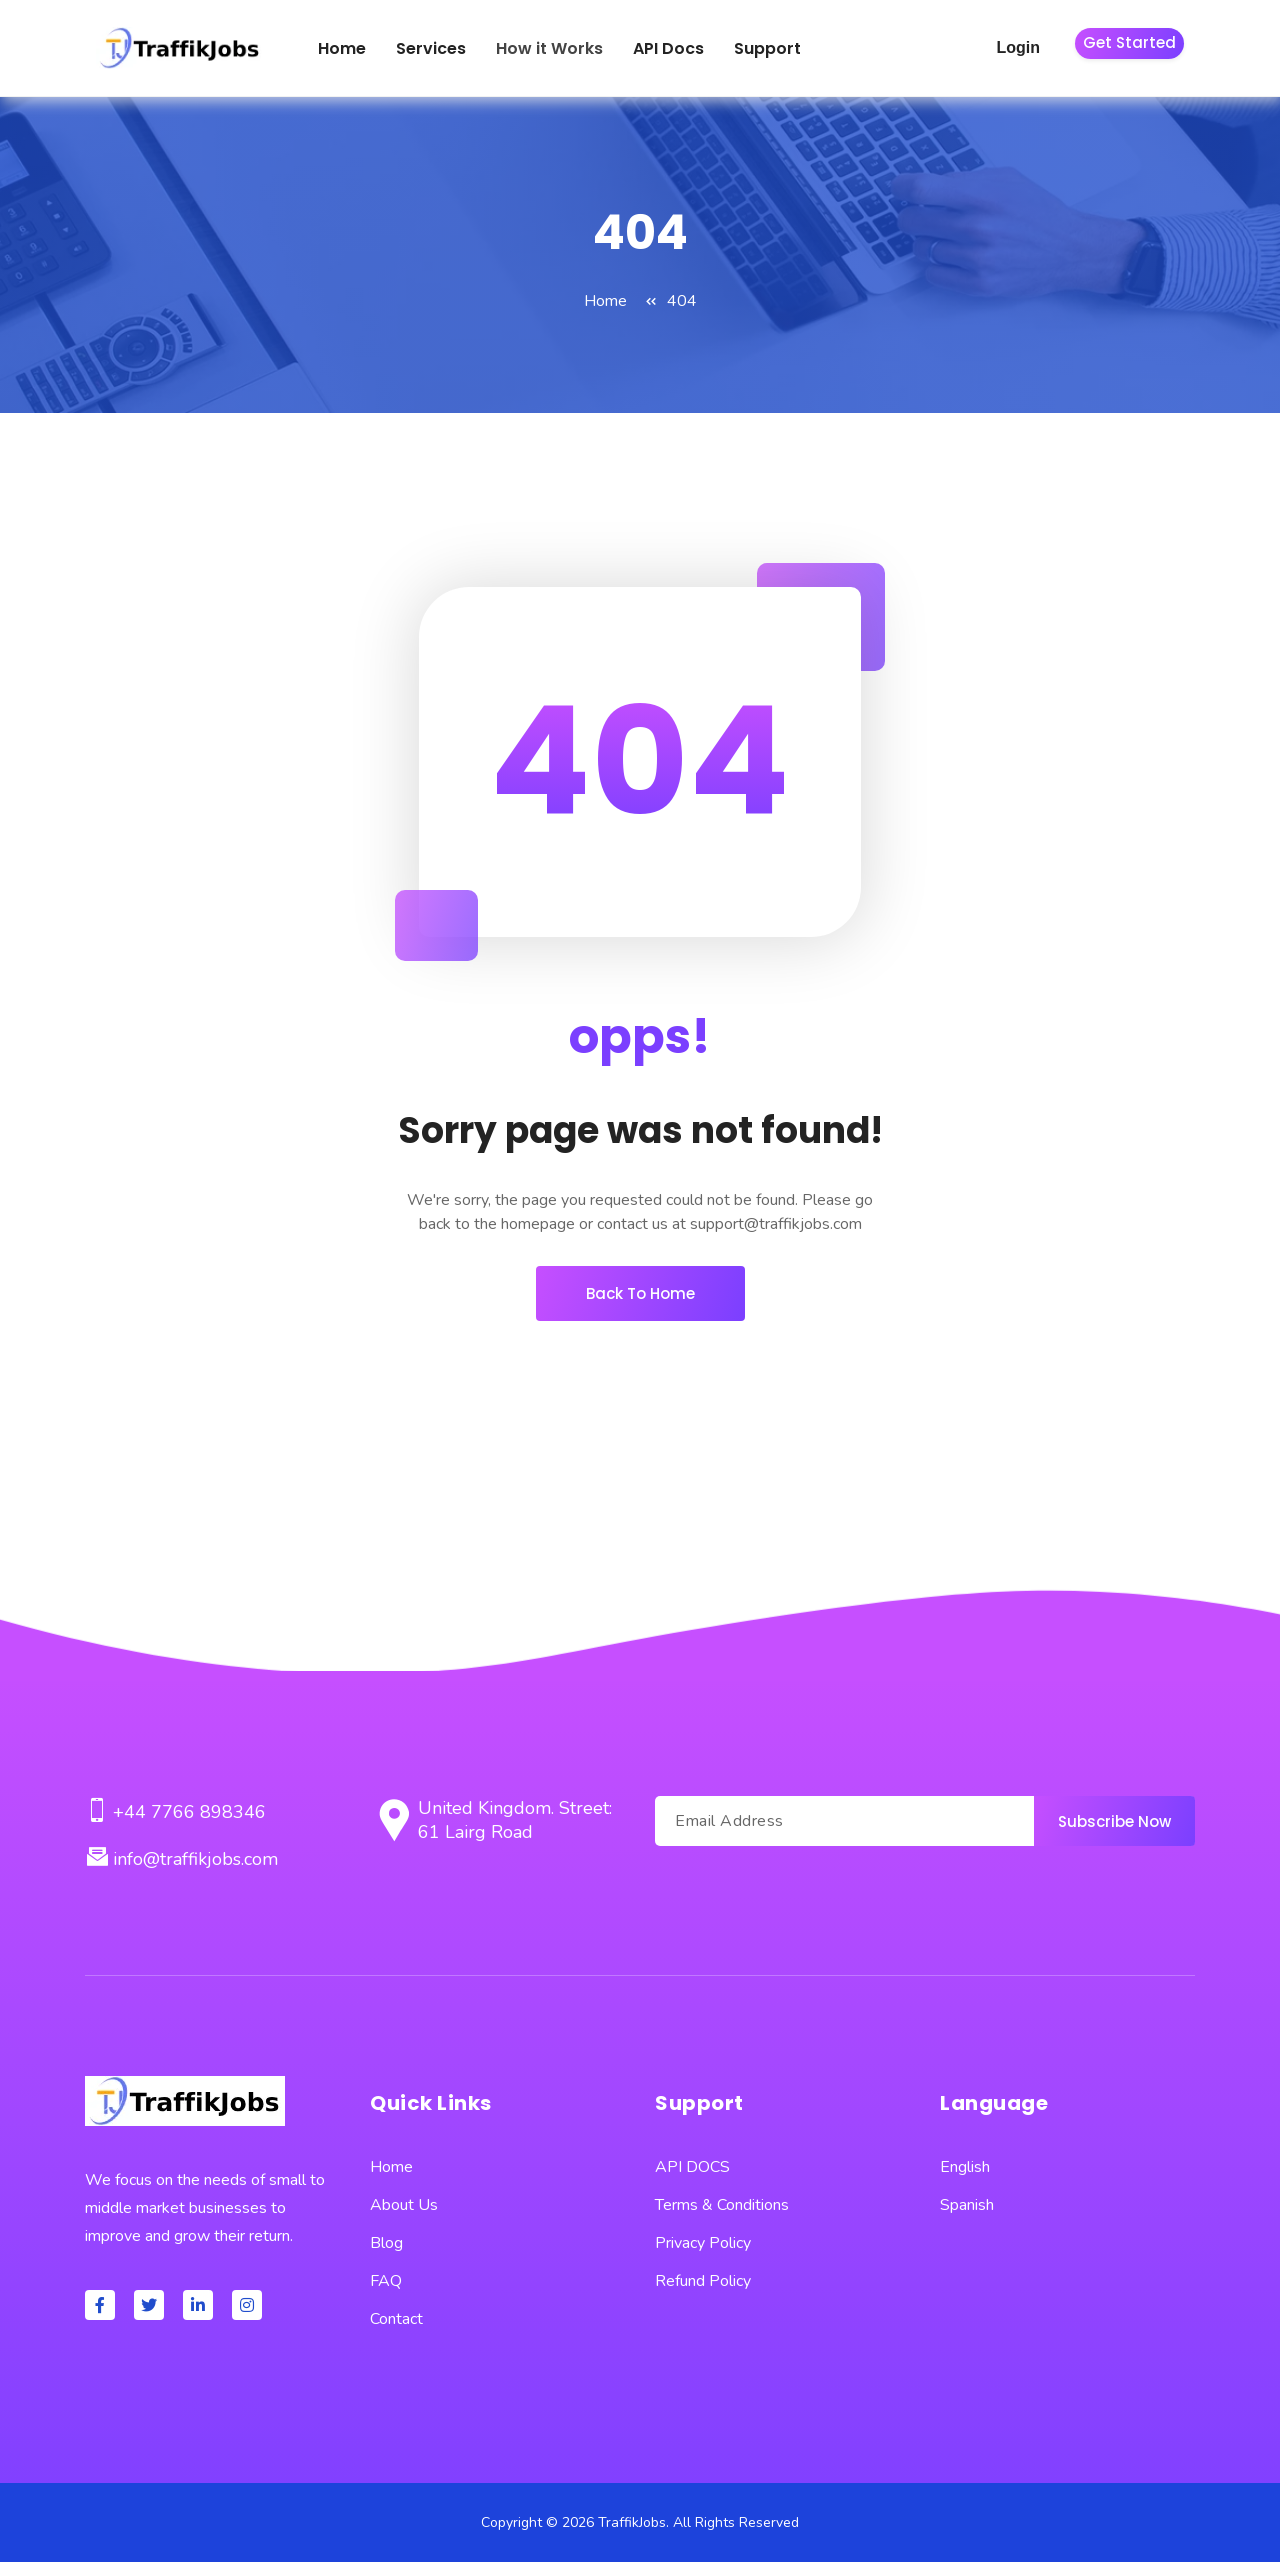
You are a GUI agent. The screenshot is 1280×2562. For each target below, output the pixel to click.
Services (431, 48)
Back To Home (640, 1293)
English (965, 2167)
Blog (386, 2243)
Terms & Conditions (722, 2205)
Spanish (967, 2205)
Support (767, 48)
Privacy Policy (703, 2243)
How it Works (549, 48)
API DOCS (692, 2167)
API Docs (668, 48)
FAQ (386, 2281)
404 (682, 301)
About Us (404, 2205)
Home (342, 48)
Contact (396, 2319)
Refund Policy (703, 2281)
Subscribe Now (1114, 1821)
